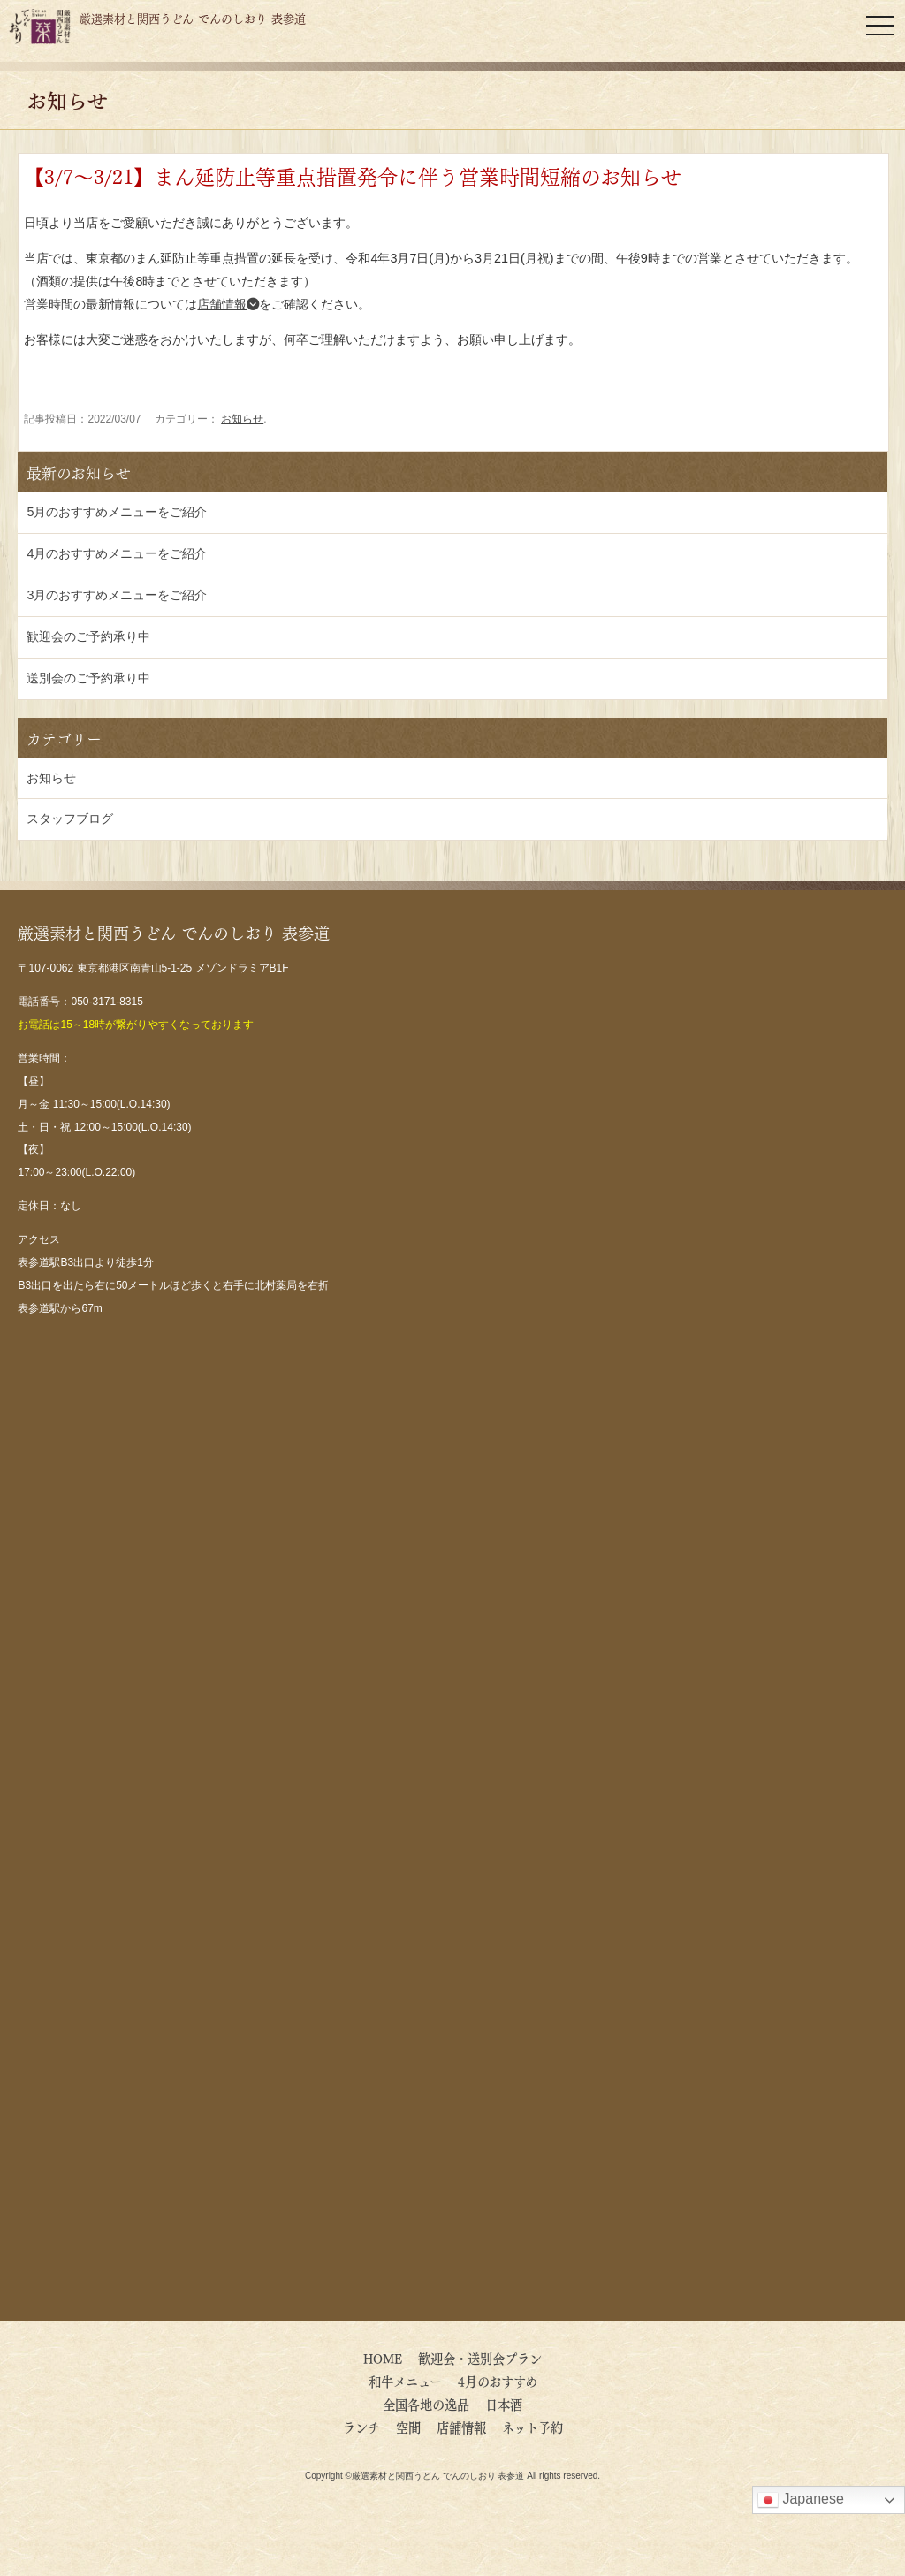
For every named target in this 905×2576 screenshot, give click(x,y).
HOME (382, 2357)
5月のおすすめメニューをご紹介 (117, 512)
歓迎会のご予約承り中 (88, 636)
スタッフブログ (70, 819)
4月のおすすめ (504, 2380)
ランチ (361, 2426)
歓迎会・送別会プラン (480, 2357)
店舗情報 (228, 304)
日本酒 (503, 2403)
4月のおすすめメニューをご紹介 (117, 553)
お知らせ (242, 419)
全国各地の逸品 (426, 2403)
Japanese (800, 2500)
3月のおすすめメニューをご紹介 (117, 595)
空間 (408, 2426)
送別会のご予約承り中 (88, 678)
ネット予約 (532, 2426)
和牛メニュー (405, 2380)
